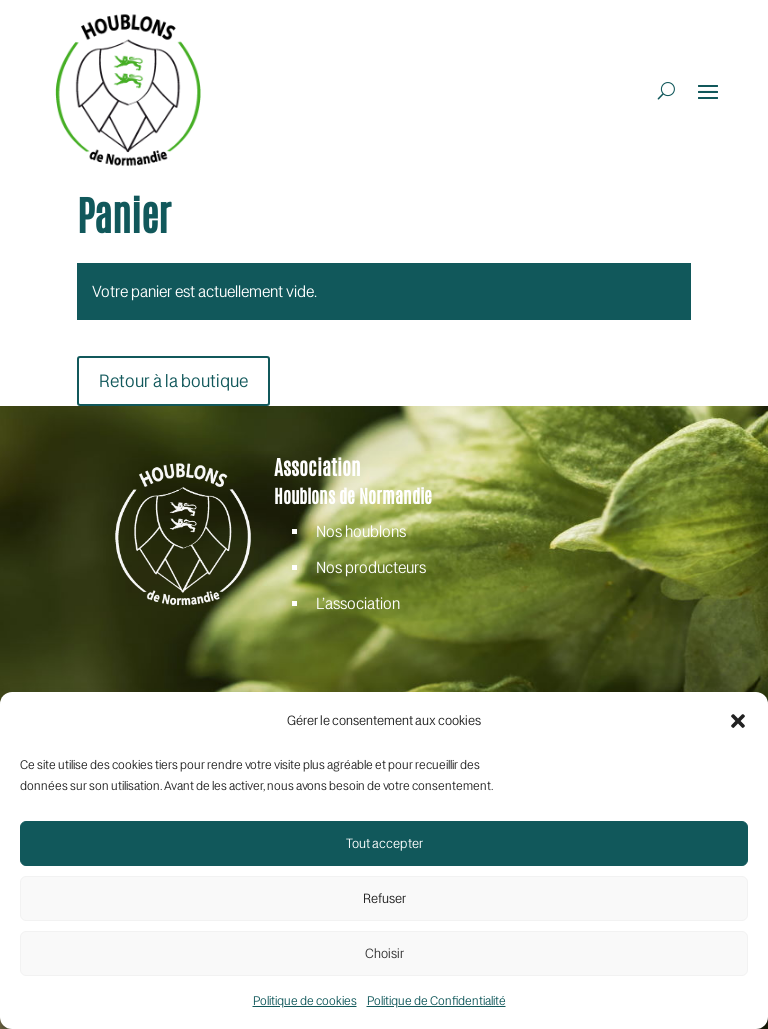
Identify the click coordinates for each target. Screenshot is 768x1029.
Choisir (384, 953)
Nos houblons (361, 531)
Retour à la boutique (173, 381)
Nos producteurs (371, 567)
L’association (358, 603)
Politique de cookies (305, 1000)
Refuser (384, 898)
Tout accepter (384, 843)
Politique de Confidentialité (436, 1000)
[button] (738, 721)
